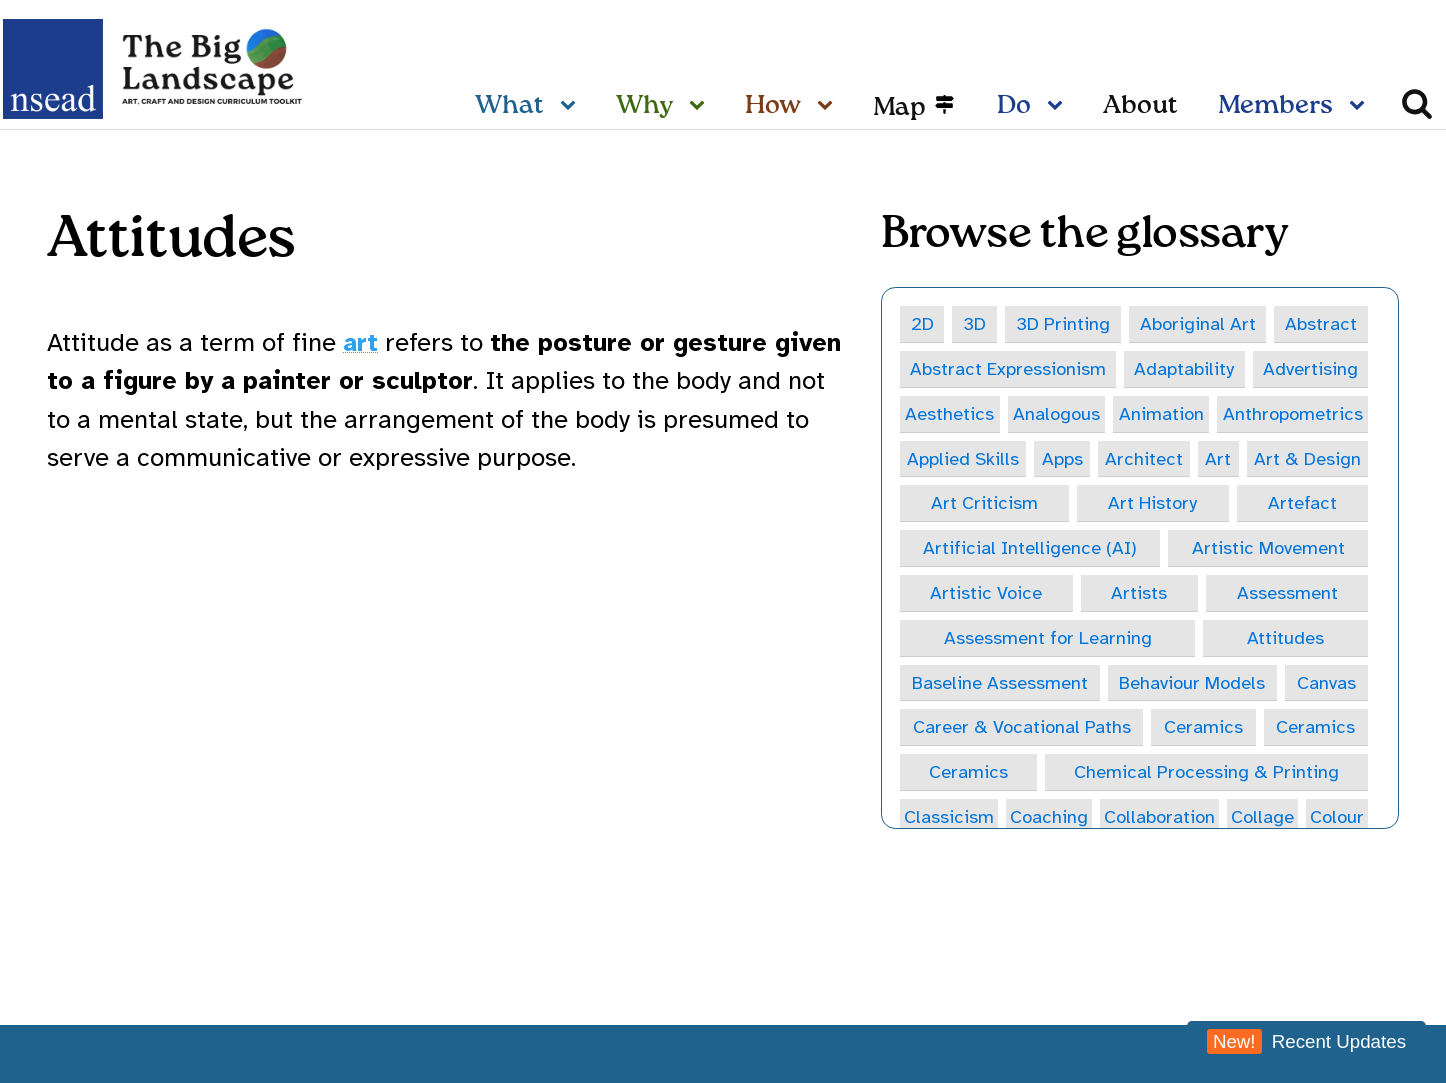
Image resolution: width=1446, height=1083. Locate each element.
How (773, 106)
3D (974, 323)
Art (1218, 459)
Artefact (1302, 504)
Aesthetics (949, 413)
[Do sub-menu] (1059, 107)
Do (1014, 106)
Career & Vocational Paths (1022, 729)
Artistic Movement (1268, 549)
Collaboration (1203, 819)
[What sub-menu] (572, 107)
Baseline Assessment (999, 684)
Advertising (1310, 368)
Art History (1153, 504)
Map (899, 107)
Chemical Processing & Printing (1206, 774)
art (360, 342)
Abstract (1321, 323)
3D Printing (1062, 323)
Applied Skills (963, 459)
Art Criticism (984, 504)
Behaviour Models (1192, 684)
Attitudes (1286, 639)
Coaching (1073, 819)
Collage (1324, 819)
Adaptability (1185, 368)
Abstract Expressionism (1008, 368)
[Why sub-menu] (701, 107)
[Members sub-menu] (1361, 107)
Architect (1144, 459)
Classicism (957, 819)
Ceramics (1204, 729)
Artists (1140, 594)
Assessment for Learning (1047, 639)
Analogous (1055, 413)
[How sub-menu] (829, 107)
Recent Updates (1306, 1041)
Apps (1062, 459)
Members (1275, 106)
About (1140, 106)
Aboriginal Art (1197, 323)
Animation (1161, 413)
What (509, 106)
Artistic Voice (986, 594)
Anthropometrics (1292, 413)
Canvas (1327, 684)
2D (922, 323)
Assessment (1287, 594)
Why (644, 106)
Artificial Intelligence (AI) (1030, 549)
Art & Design (1307, 459)
